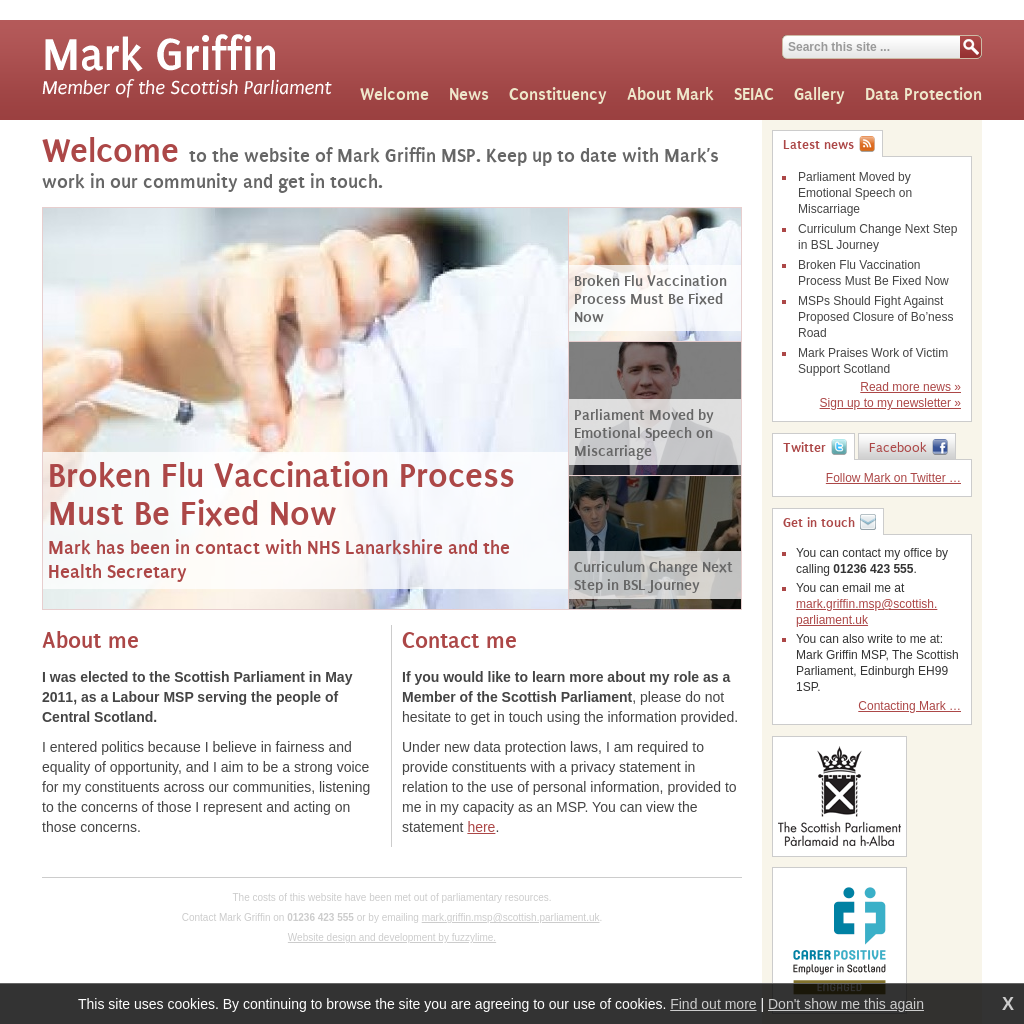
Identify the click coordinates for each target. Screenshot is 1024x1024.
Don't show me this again (846, 1004)
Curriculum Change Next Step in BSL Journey (877, 237)
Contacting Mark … (909, 706)
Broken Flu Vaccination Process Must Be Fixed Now (873, 273)
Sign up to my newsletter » (890, 403)
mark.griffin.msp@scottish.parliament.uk (511, 917)
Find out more (713, 1004)
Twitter (804, 448)
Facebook (898, 448)
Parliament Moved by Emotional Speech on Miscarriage (855, 193)
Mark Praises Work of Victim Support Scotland (873, 361)
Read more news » (910, 387)
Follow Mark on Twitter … (893, 478)
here (481, 827)
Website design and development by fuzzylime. (392, 937)
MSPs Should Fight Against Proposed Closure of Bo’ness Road (875, 317)
